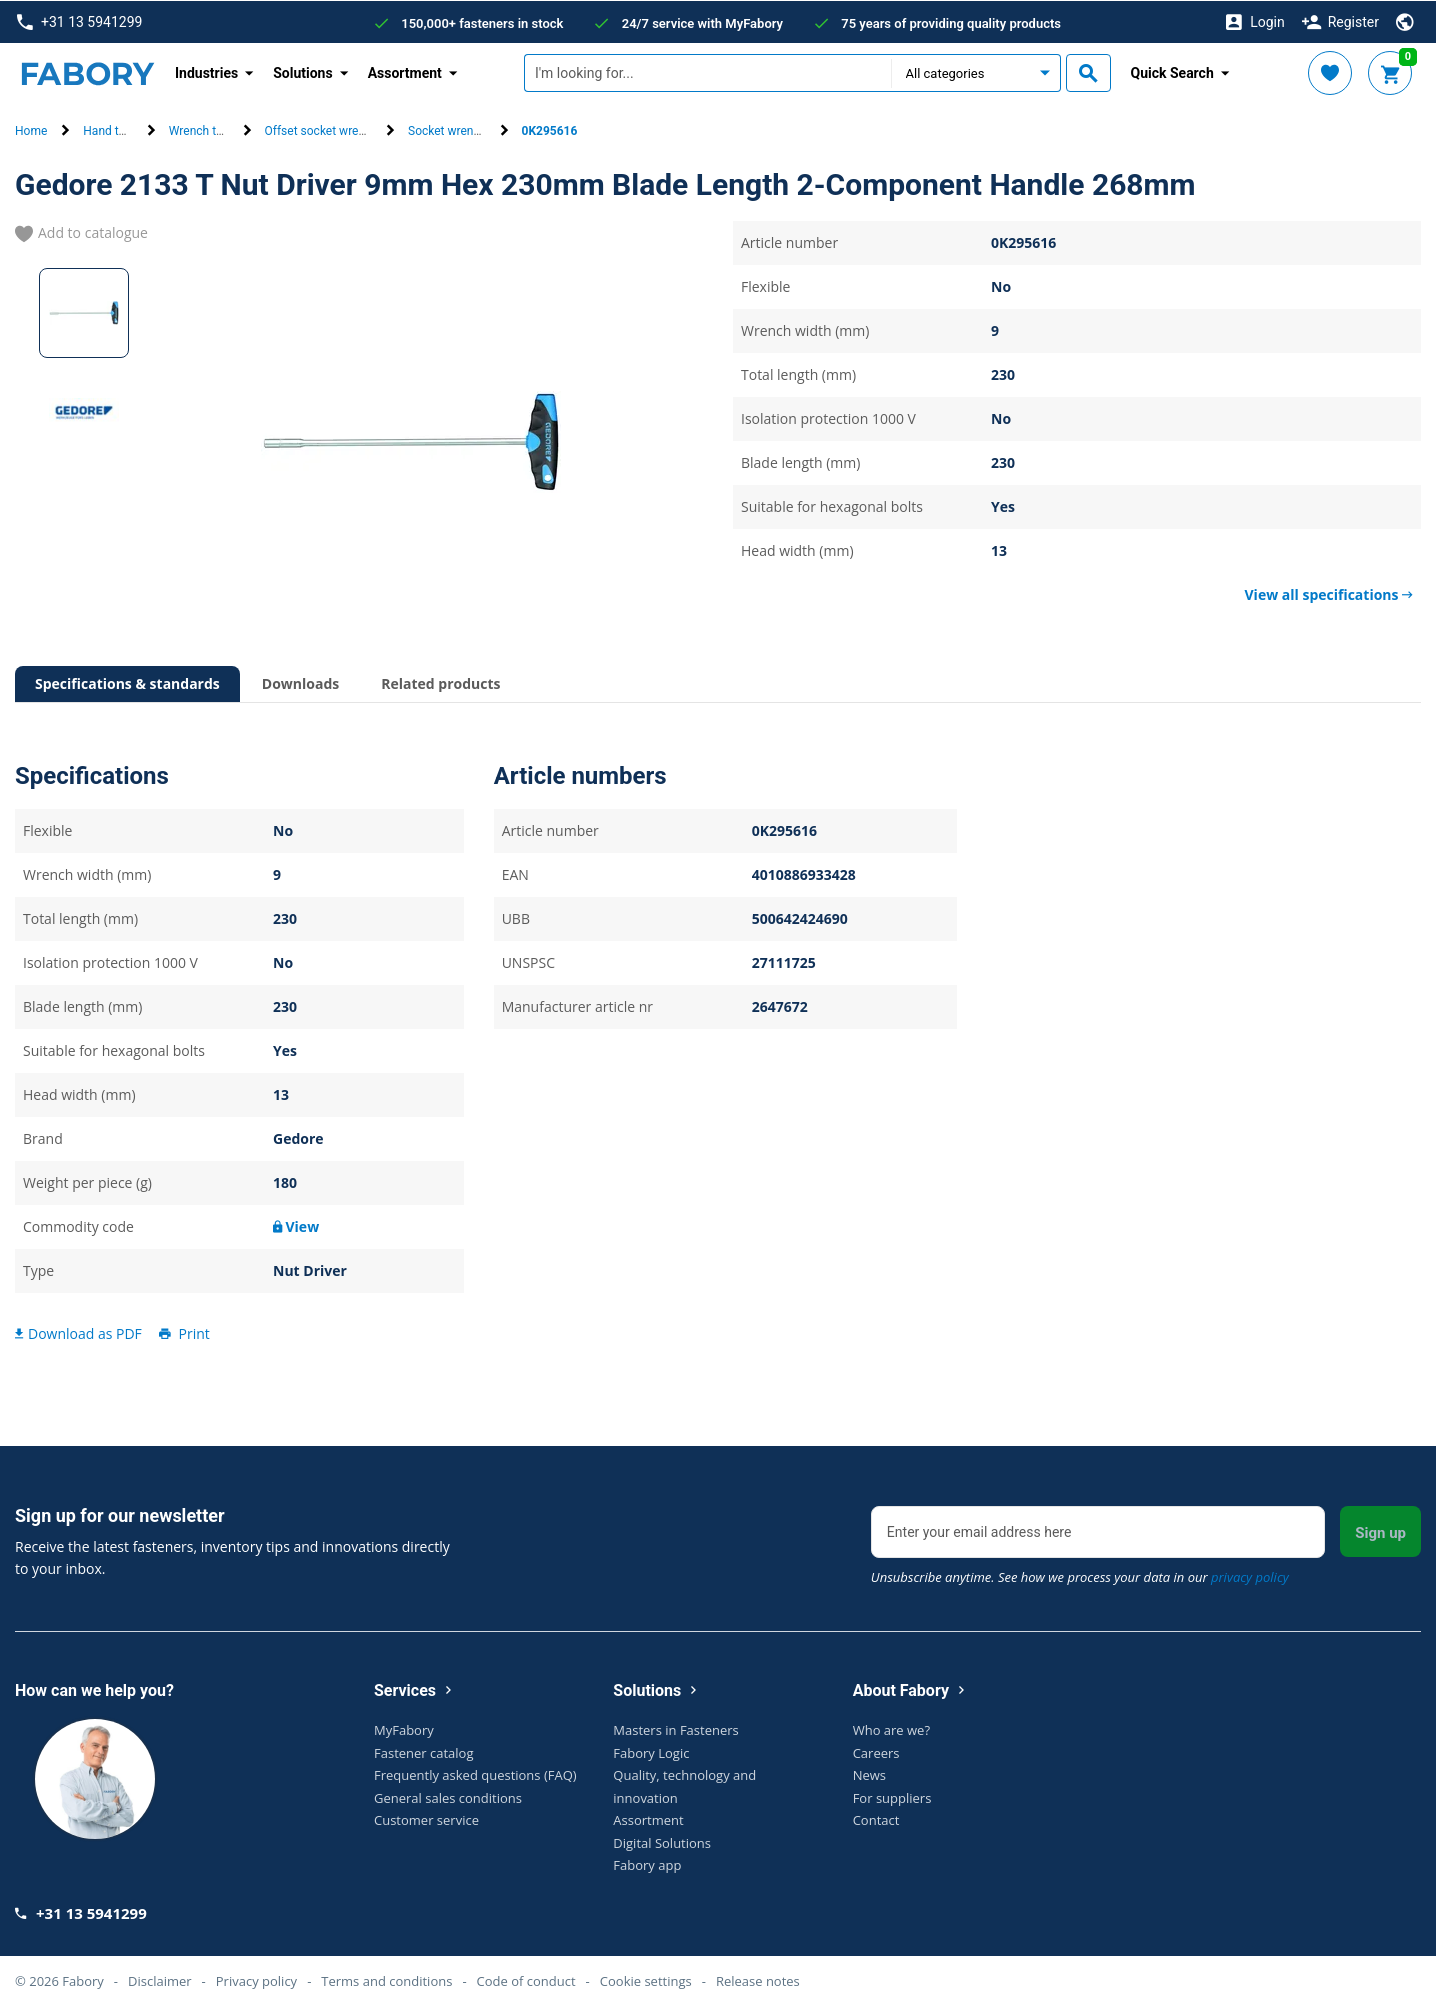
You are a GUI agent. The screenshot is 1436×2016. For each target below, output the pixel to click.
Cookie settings (646, 1980)
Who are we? (891, 1729)
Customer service (426, 1819)
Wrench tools (204, 131)
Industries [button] (206, 72)
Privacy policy (256, 1980)
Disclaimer (160, 1980)
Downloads (300, 682)
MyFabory (404, 1729)
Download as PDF (78, 1332)
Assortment (648, 1819)
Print (183, 1332)
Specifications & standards (127, 682)
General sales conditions (448, 1797)
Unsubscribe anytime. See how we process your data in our (1080, 1576)
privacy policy (1250, 1576)
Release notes (758, 1980)
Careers (876, 1752)
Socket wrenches (453, 131)
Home (31, 131)
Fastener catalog (424, 1752)
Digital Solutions (662, 1842)
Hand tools (112, 131)
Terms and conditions (386, 1980)
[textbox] (707, 73)
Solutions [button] (302, 72)
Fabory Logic (651, 1752)
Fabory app (647, 1864)
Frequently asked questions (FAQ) (475, 1774)
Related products (440, 682)
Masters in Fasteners (675, 1729)
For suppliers (892, 1797)
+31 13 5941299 (79, 21)
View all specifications (1329, 593)
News (869, 1774)
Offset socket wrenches (328, 131)
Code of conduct (526, 1980)
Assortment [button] (405, 72)
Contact (876, 1819)
